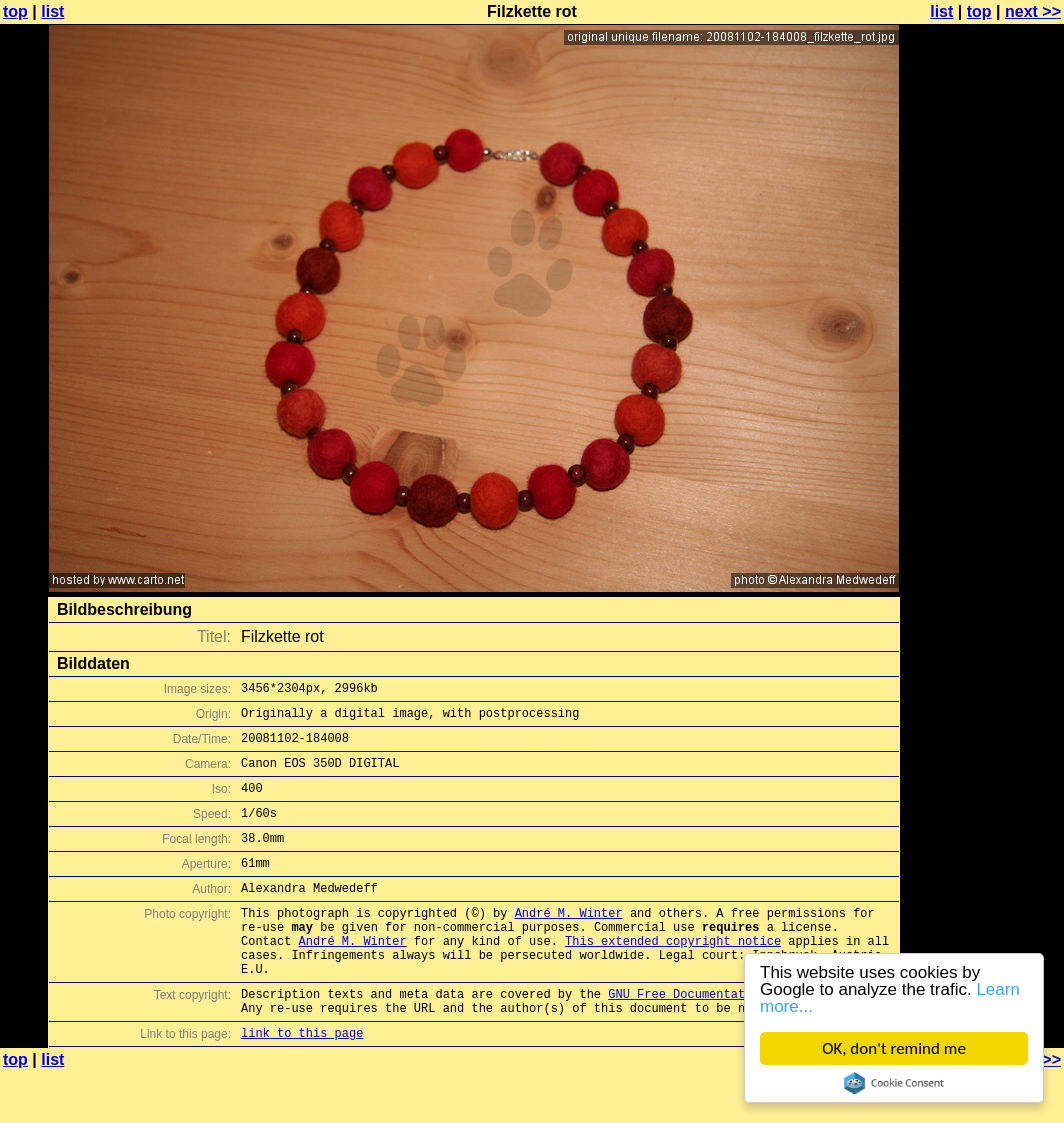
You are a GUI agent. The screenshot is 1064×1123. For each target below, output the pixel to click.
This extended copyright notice (673, 976)
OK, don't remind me (894, 1048)
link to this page (302, 1083)
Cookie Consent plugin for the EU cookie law (894, 1083)
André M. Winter (569, 942)
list (52, 11)
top (15, 11)
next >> (1033, 11)
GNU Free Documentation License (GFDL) (741, 1038)
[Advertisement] (983, 495)
